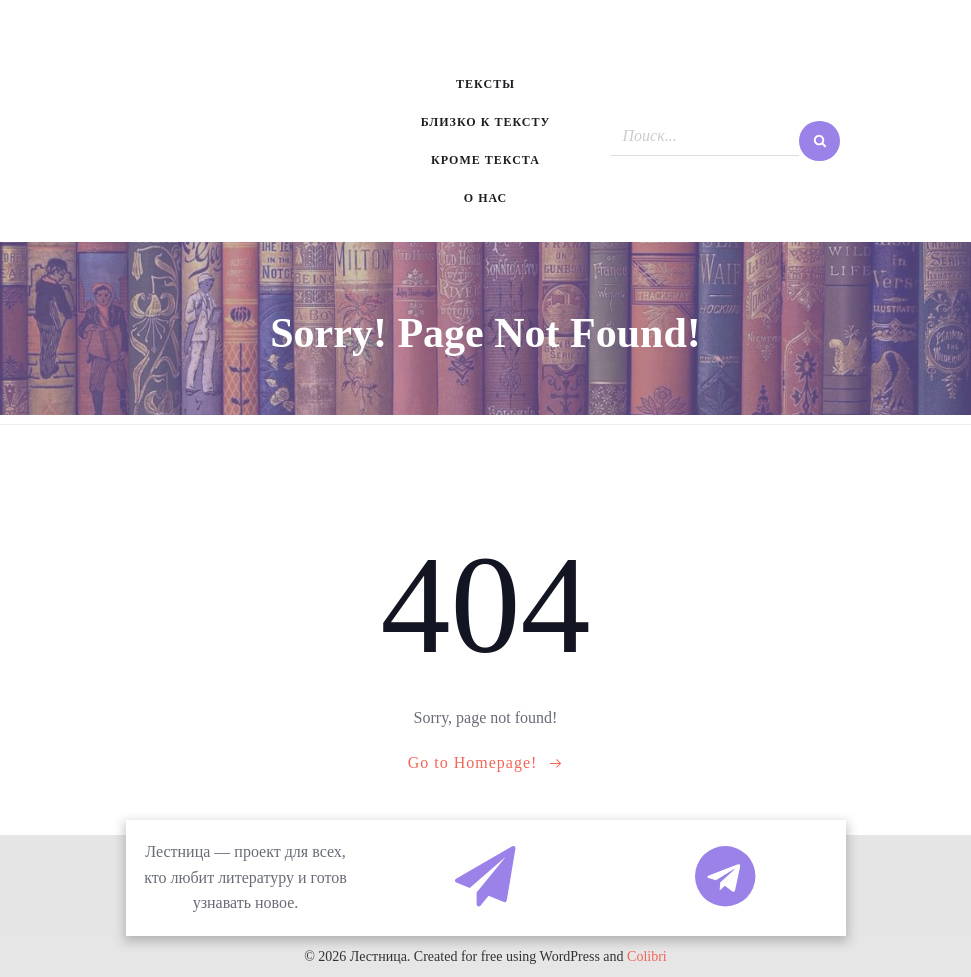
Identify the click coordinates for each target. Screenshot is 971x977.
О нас (485, 198)
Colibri (647, 956)
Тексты (485, 84)
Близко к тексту (486, 122)
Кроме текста (485, 160)
